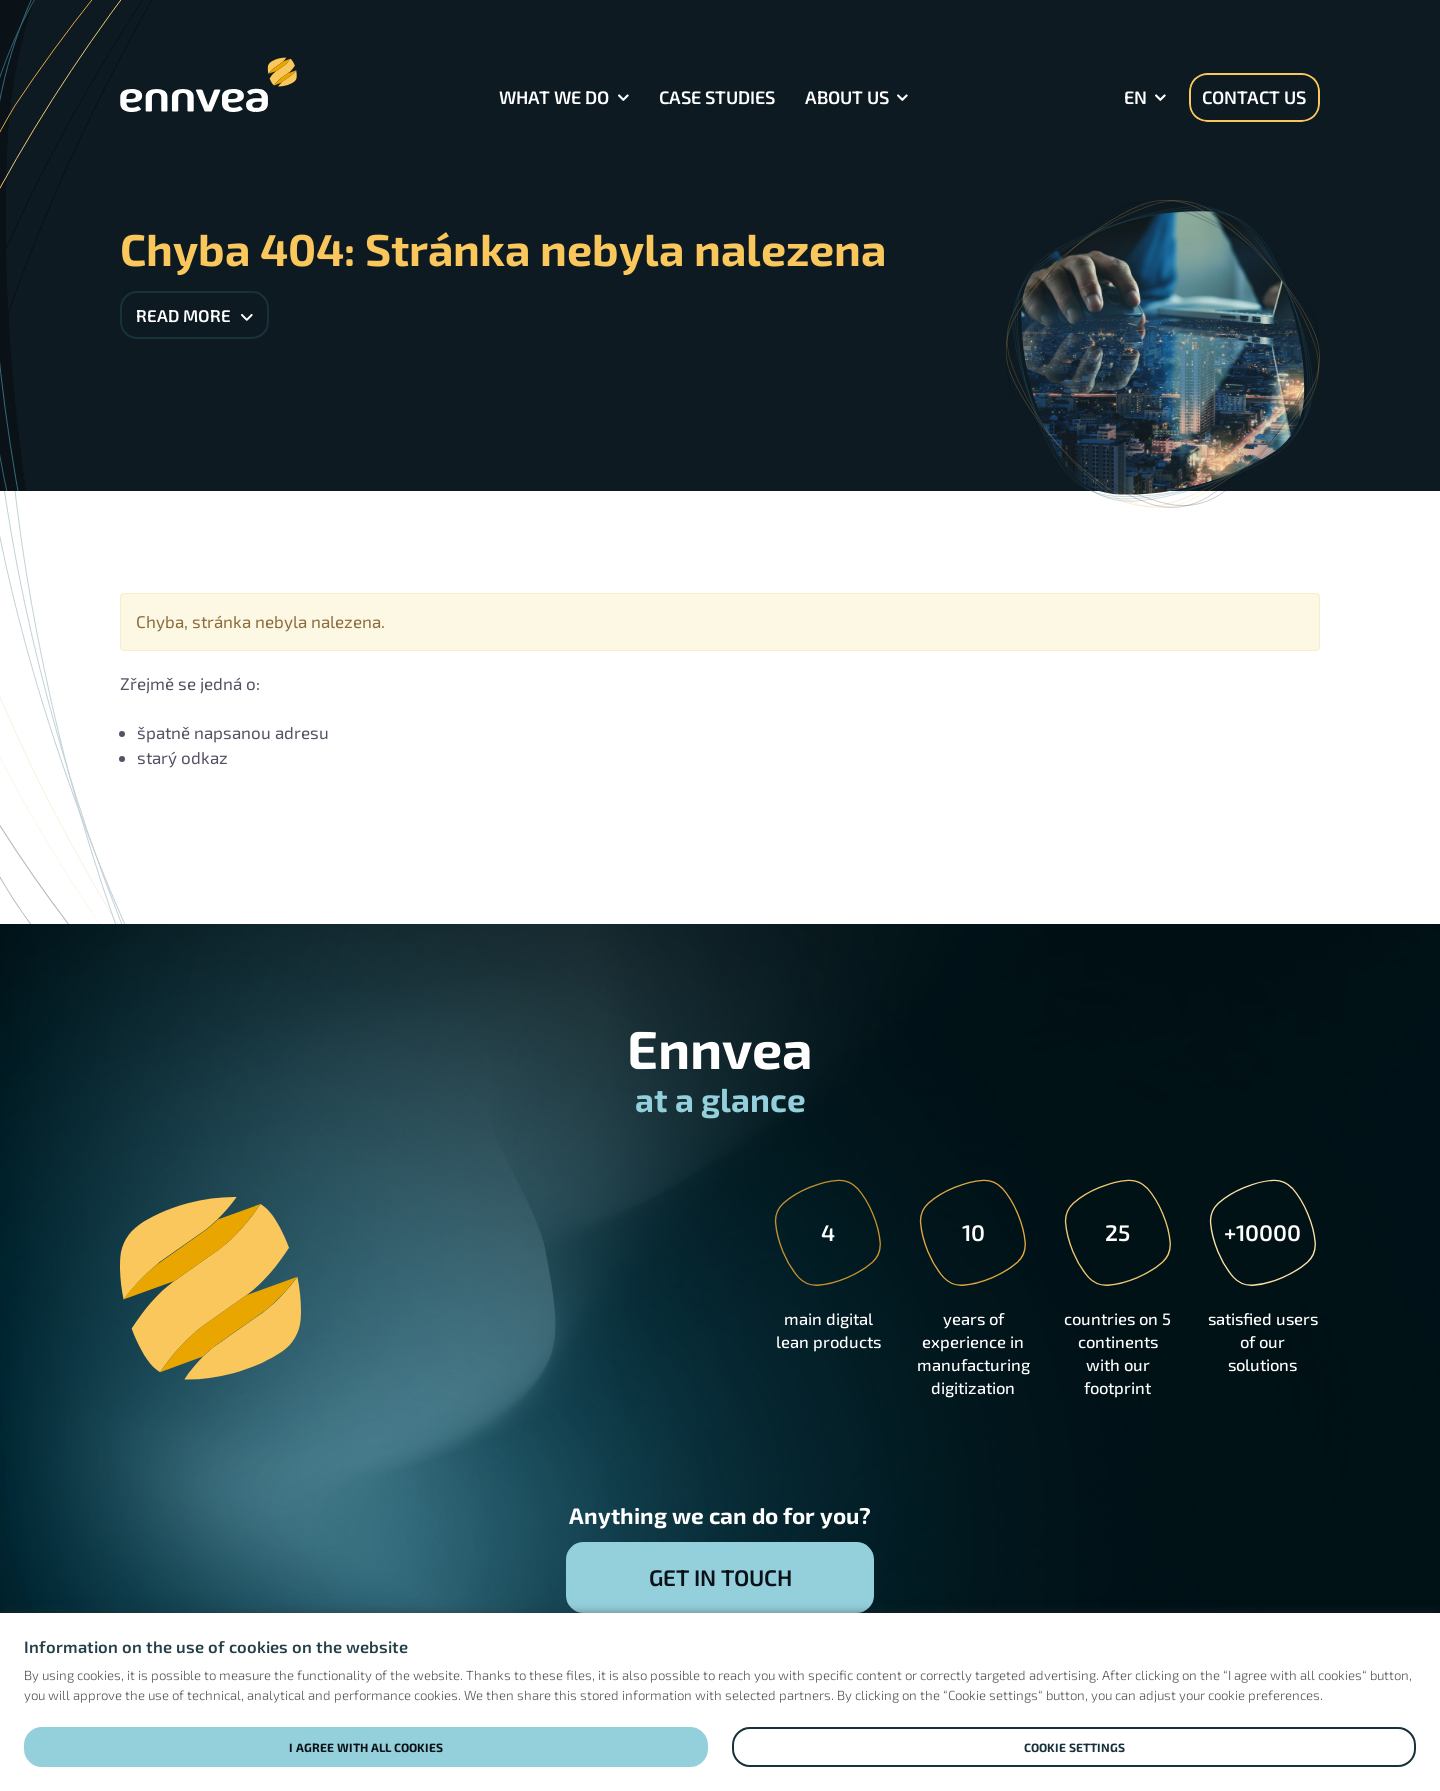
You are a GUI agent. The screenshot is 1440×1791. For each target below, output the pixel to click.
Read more (194, 315)
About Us (847, 97)
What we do (554, 97)
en (1135, 97)
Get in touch (720, 1577)
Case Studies (717, 97)
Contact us (1254, 97)
